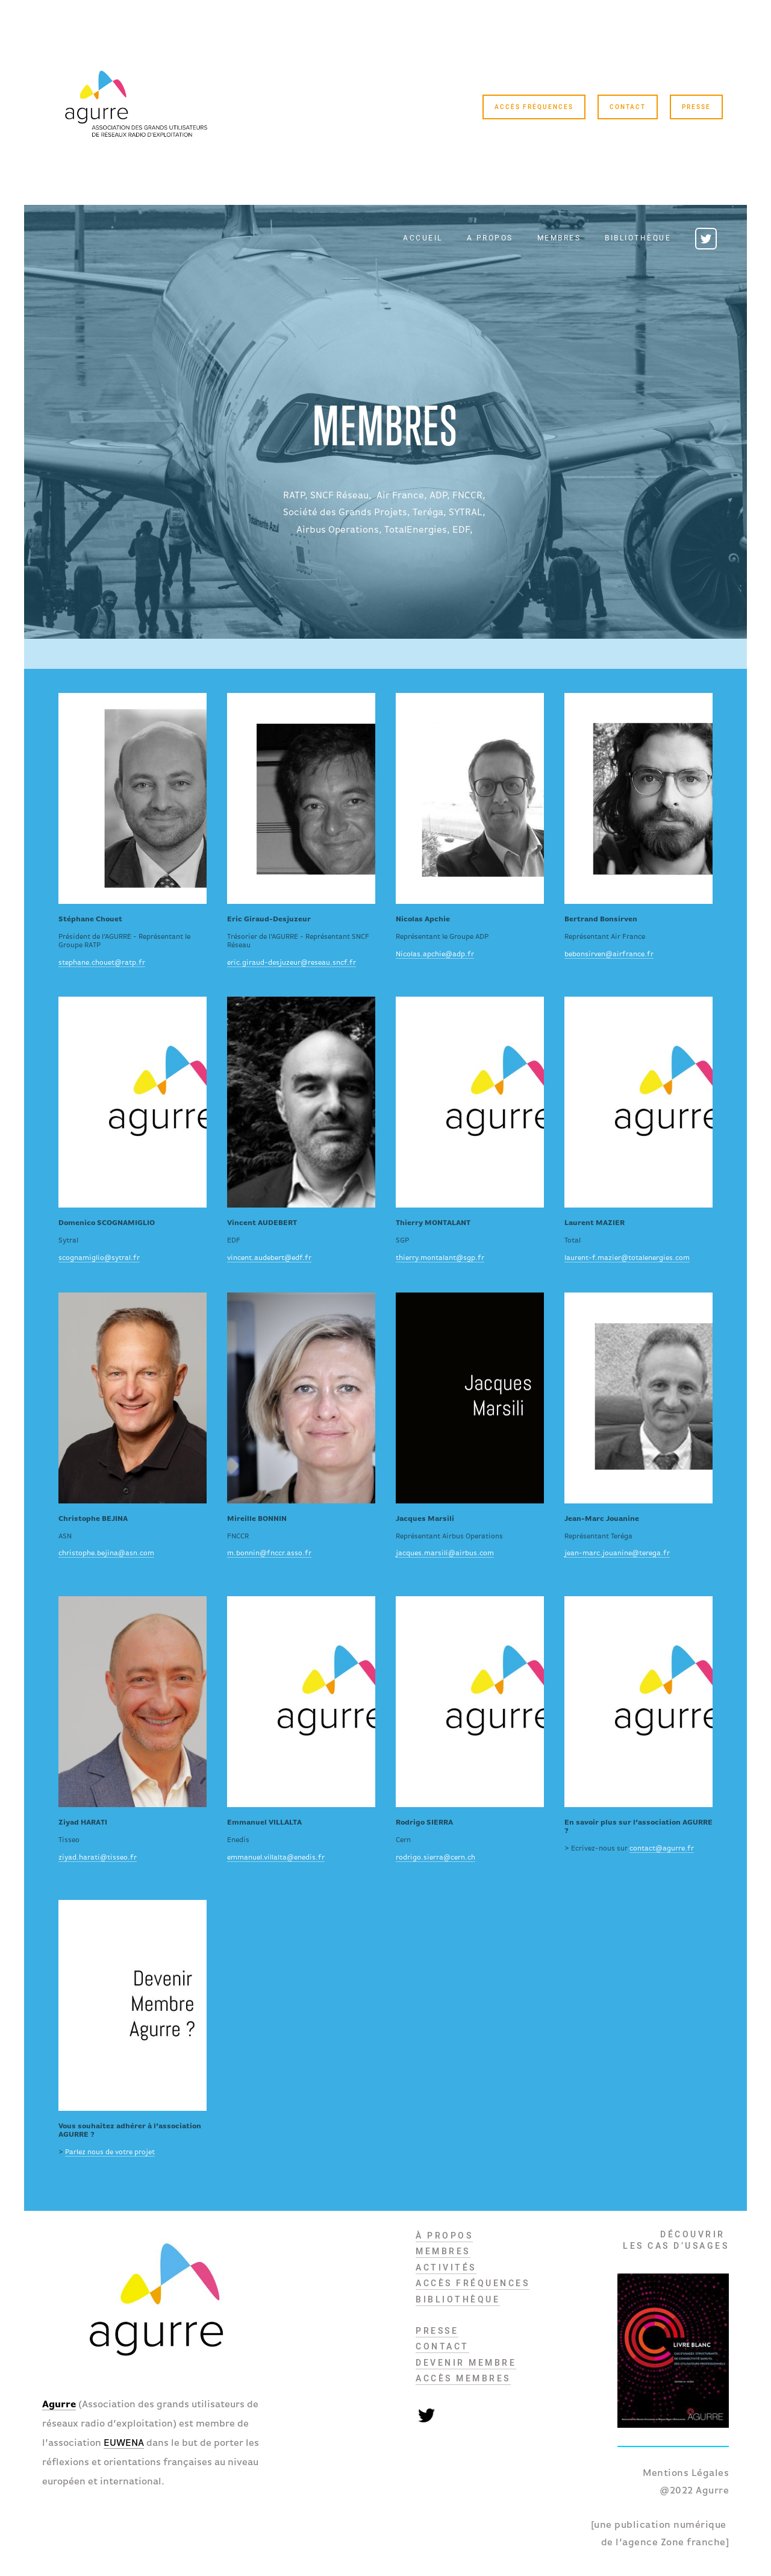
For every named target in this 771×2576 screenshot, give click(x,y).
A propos (490, 238)
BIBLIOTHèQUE (458, 2299)
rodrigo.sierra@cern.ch (435, 1857)
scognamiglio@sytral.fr (99, 1258)
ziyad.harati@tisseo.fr (97, 1857)
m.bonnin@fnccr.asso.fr (269, 1553)
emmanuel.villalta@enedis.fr (276, 1857)
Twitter (706, 238)
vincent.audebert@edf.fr (269, 1258)
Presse (696, 107)
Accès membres (463, 2378)
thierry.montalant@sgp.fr (440, 1258)
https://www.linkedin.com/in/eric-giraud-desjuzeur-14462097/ (301, 798)
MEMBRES (443, 2251)
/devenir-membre (132, 2005)
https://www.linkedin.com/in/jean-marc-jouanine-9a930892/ (638, 1398)
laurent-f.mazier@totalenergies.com (627, 1258)
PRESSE (437, 2331)
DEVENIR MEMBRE (466, 2363)
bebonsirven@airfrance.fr (609, 954)
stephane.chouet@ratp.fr (101, 963)
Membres (559, 238)
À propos (444, 2236)
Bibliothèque (638, 238)
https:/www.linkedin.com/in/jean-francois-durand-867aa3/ (470, 798)
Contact (628, 107)
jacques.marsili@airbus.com (445, 1553)
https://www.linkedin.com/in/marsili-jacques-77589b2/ (470, 1398)
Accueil (423, 238)
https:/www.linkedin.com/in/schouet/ (132, 798)
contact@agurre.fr (661, 1848)
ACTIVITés (446, 2267)
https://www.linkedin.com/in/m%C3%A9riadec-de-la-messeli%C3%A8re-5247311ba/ (638, 798)
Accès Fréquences (534, 107)
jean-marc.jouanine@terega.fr (617, 1553)
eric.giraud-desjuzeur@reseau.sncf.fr (291, 963)
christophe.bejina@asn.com (106, 1553)
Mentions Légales (686, 2473)
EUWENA (124, 2443)
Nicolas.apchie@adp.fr (435, 954)
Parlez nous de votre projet (110, 2152)
